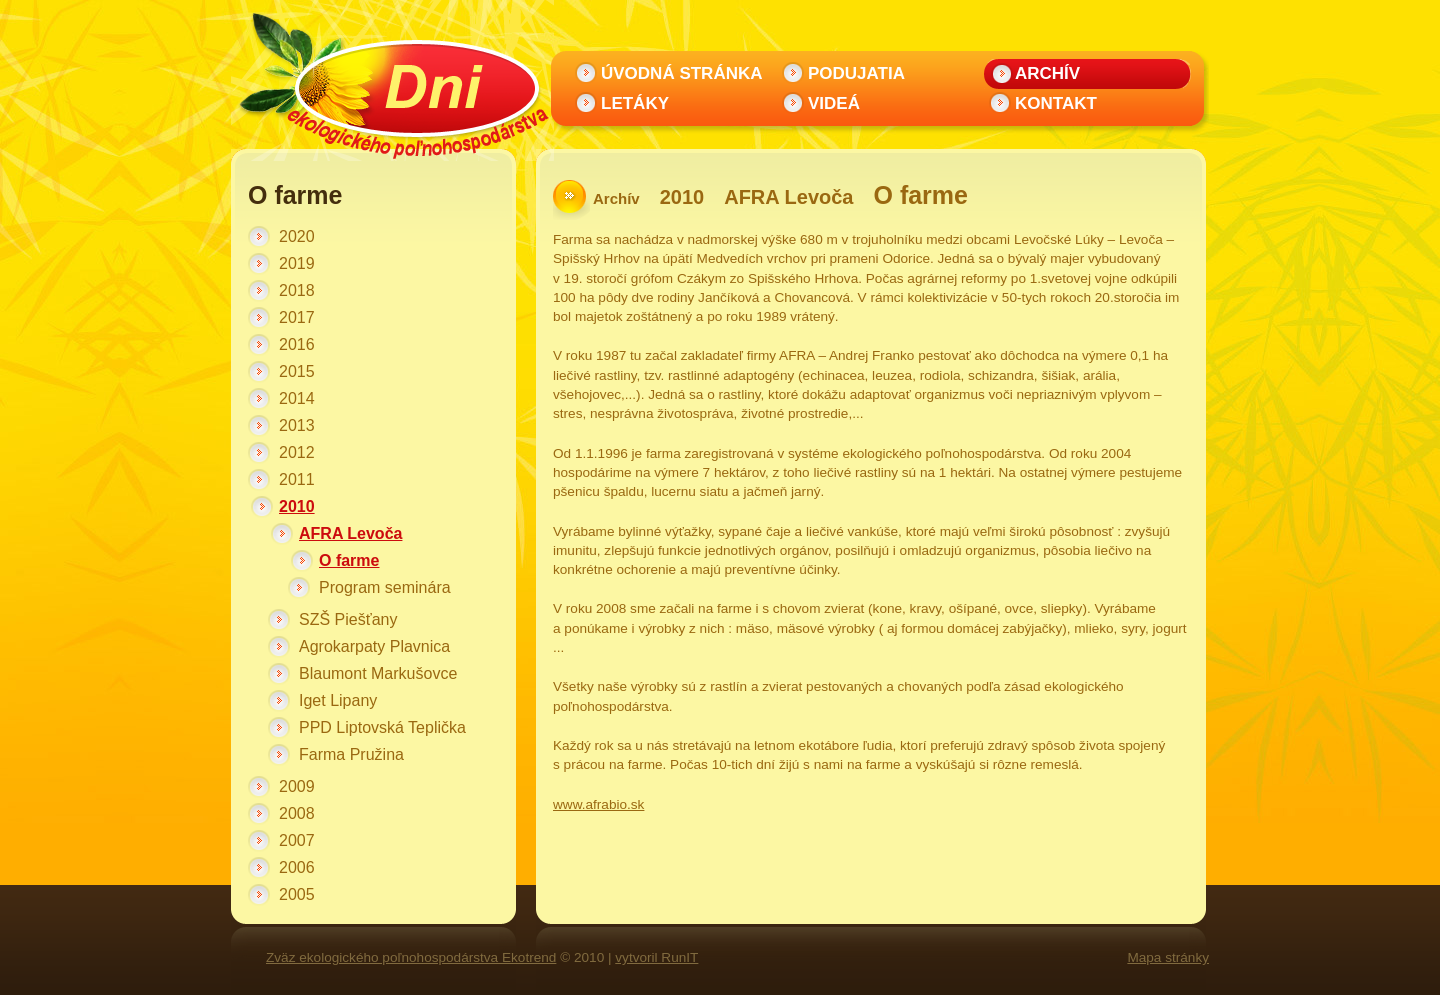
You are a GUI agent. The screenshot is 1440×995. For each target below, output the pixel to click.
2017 (297, 317)
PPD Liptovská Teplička (382, 727)
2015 (297, 371)
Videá (834, 103)
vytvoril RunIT (656, 957)
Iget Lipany (338, 700)
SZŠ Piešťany (348, 619)
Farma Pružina (351, 754)
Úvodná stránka (682, 73)
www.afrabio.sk (598, 804)
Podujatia (856, 73)
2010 (297, 506)
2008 (297, 813)
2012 (297, 452)
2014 (297, 398)
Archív (1047, 73)
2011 (297, 479)
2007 (297, 840)
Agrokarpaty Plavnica (374, 646)
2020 (297, 236)
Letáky (635, 103)
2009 (297, 786)
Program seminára (385, 587)
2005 (297, 894)
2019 (297, 263)
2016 (297, 344)
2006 (297, 867)
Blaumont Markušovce (378, 673)
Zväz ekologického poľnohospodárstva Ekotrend (411, 957)
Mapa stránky (1168, 957)
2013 (297, 425)
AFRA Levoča (350, 533)
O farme (349, 560)
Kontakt (1056, 103)
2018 (297, 290)
